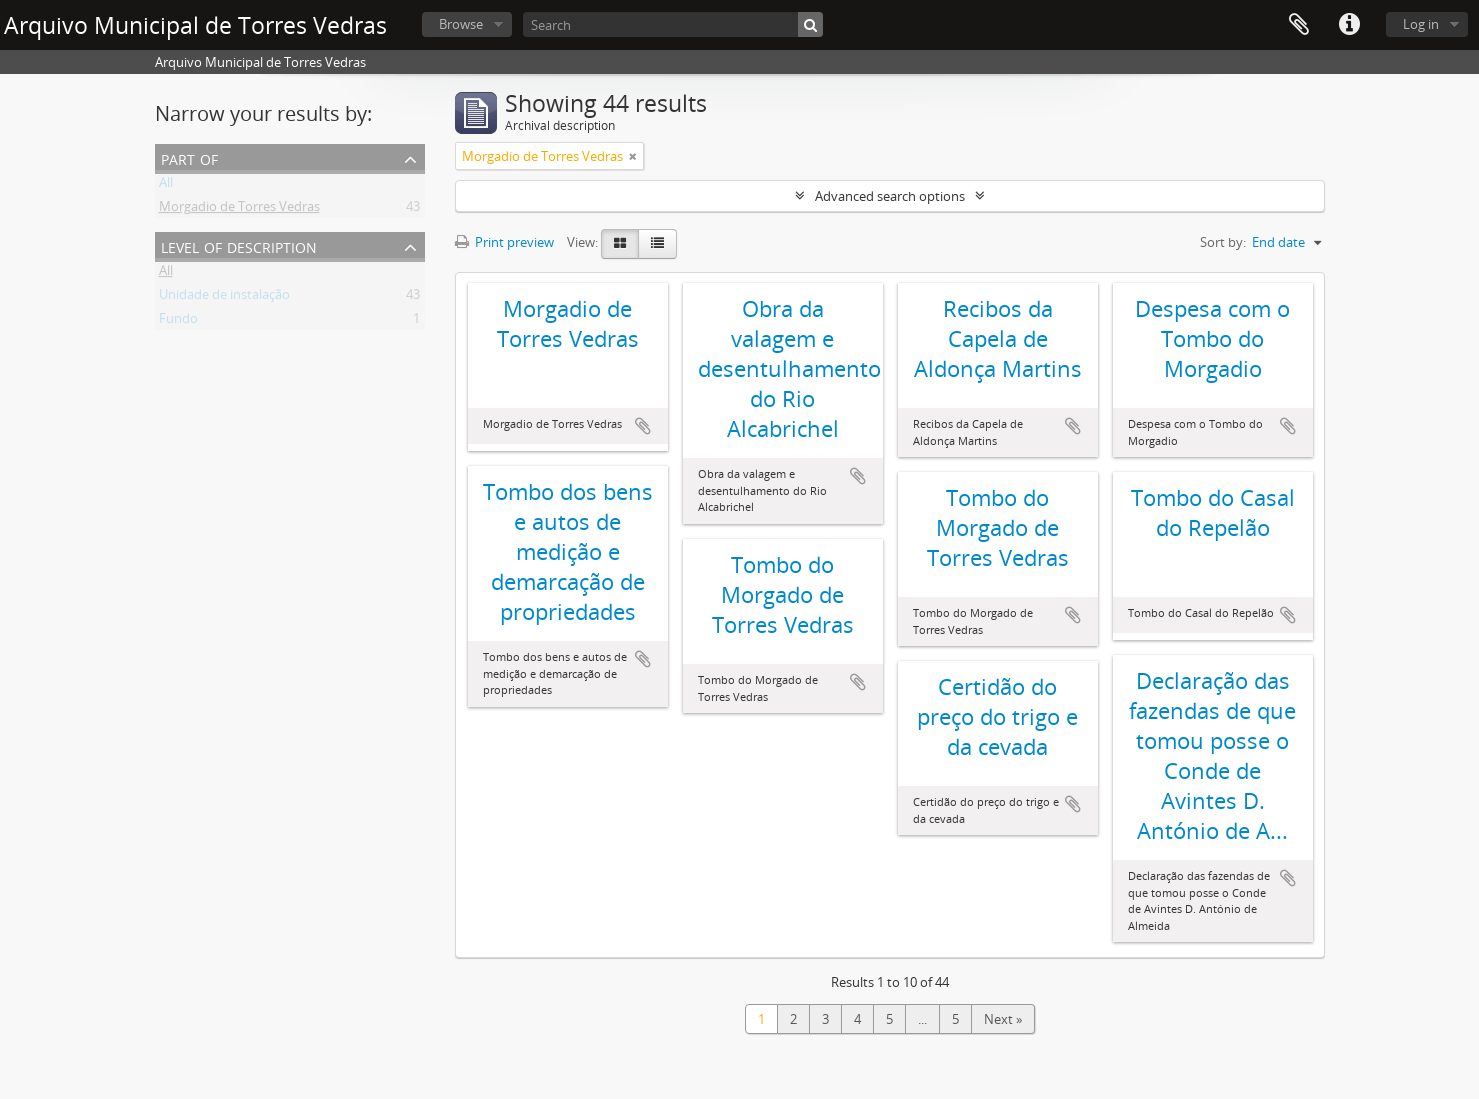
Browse (461, 24)
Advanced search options (890, 196)
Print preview (504, 242)
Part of (189, 157)
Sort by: (1223, 242)
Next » (1003, 1019)
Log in (1421, 24)
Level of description (239, 245)
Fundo (178, 322)
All (166, 186)
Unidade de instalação (224, 298)
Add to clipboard (643, 426)
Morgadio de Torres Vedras (239, 210)
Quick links (1349, 25)
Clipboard (1299, 25)
